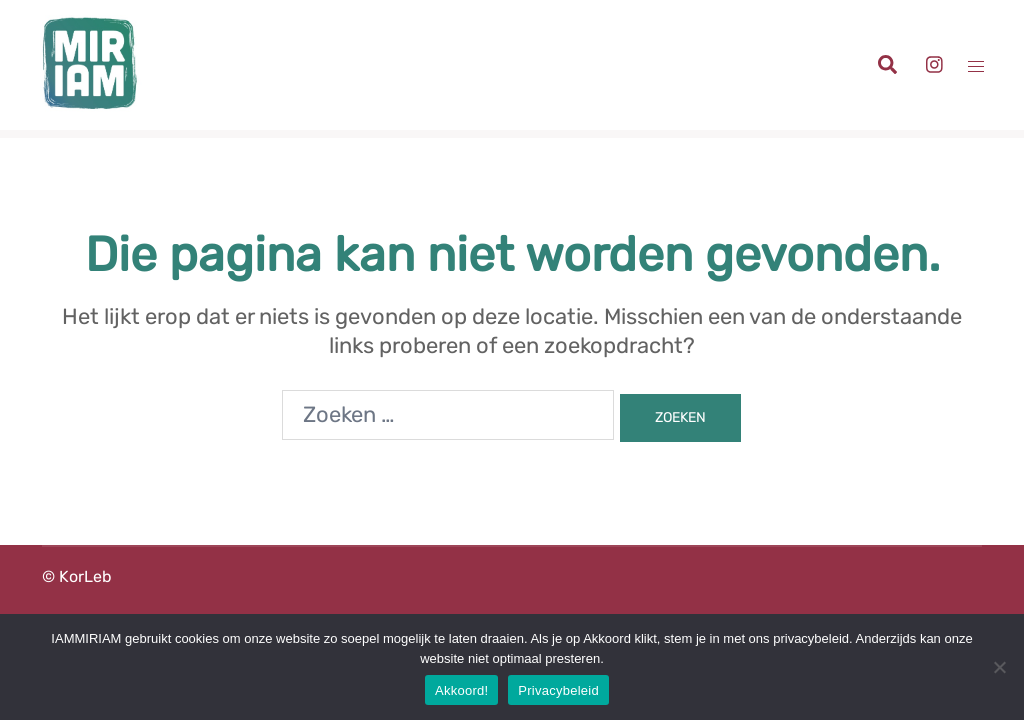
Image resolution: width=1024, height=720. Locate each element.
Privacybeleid (558, 690)
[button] (886, 65)
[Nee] (999, 667)
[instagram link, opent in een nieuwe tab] (932, 63)
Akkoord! (461, 690)
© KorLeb (77, 576)
